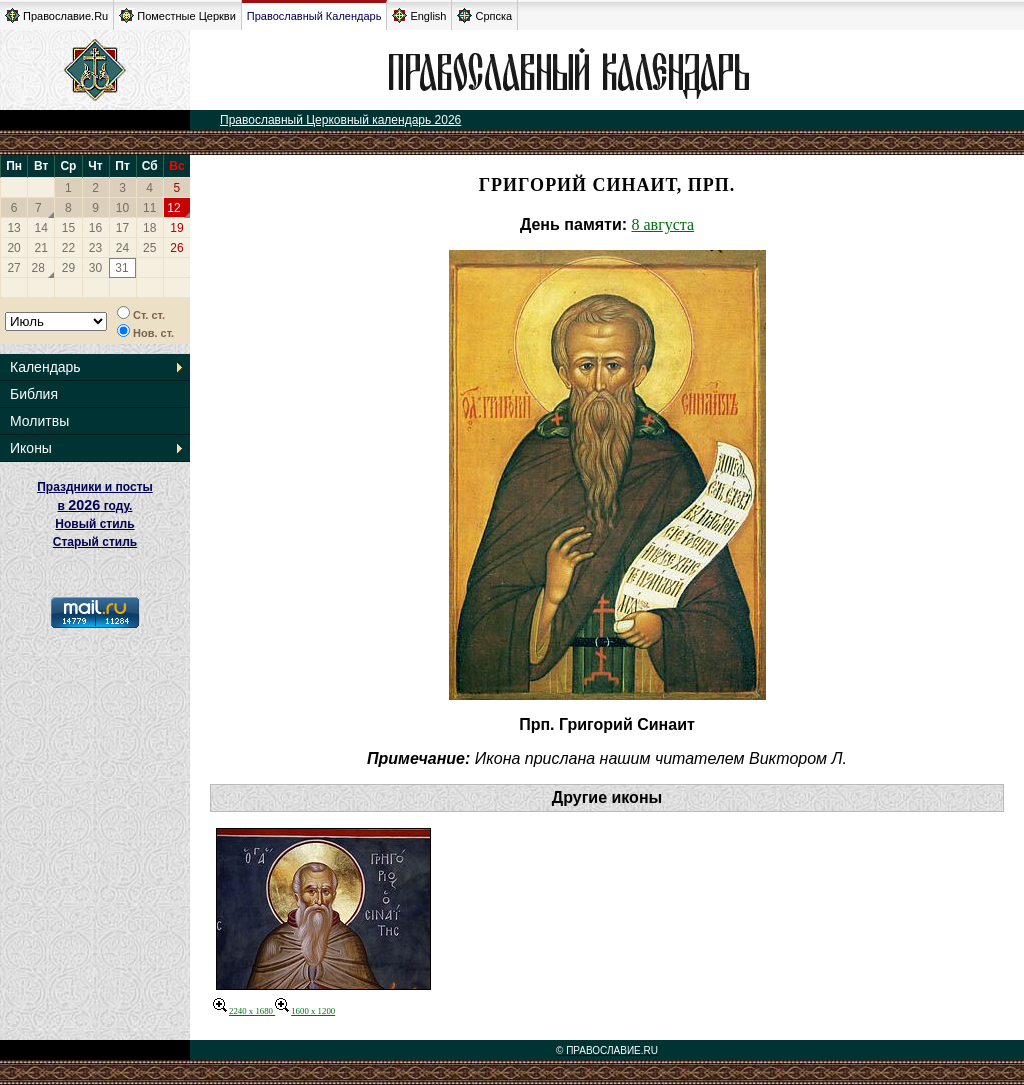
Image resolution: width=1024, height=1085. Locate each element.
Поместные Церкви (177, 15)
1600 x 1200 (305, 1011)
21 (41, 248)
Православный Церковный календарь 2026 (340, 120)
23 (95, 248)
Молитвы (39, 421)
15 (68, 228)
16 (95, 228)
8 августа (663, 224)
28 (38, 268)
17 (122, 228)
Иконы (31, 448)
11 (149, 208)
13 (13, 228)
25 (149, 248)
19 (176, 228)
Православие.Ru (56, 15)
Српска (484, 15)
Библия (34, 394)
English (419, 15)
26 (176, 248)
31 (121, 268)
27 (13, 268)
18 (149, 228)
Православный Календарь (314, 16)
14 (41, 228)
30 (95, 268)
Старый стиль (95, 542)
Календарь (45, 367)
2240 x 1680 (244, 1011)
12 (173, 208)
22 (68, 248)
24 (122, 248)
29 (68, 268)
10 (122, 208)
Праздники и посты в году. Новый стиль (95, 505)
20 (13, 248)
